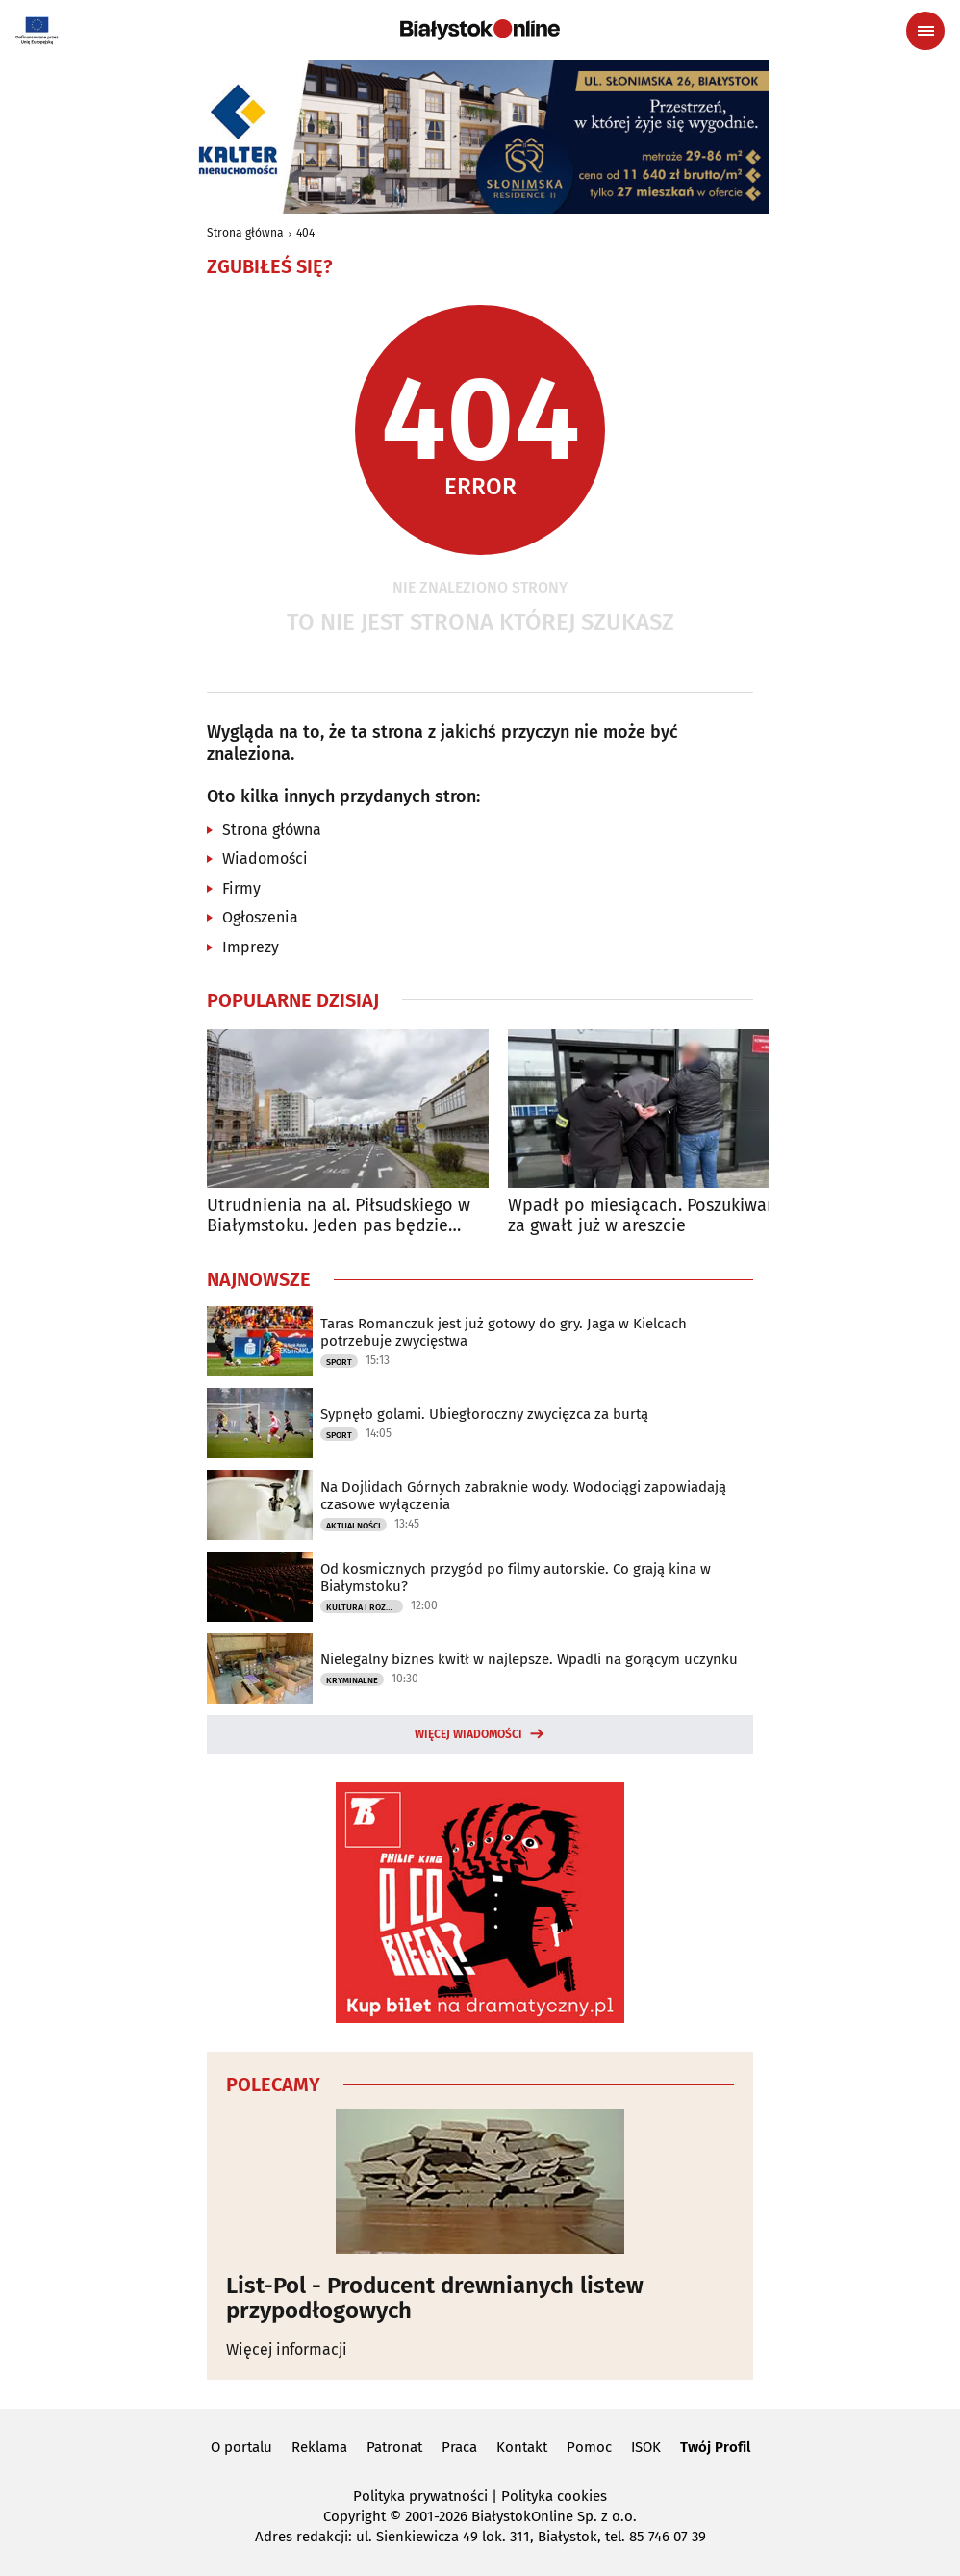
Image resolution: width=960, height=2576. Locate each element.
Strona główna (245, 233)
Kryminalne (352, 1680)
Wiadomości (265, 858)
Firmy (241, 888)
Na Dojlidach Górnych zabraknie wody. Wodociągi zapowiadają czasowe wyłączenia (523, 1495)
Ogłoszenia (260, 917)
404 (305, 233)
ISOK (646, 2447)
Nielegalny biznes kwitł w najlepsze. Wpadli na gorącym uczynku (529, 1659)
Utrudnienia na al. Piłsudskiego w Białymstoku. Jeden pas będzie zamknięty (338, 1216)
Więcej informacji (286, 2349)
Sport (339, 1362)
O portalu (241, 2447)
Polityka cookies (554, 2496)
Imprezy (250, 947)
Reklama (319, 2447)
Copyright (354, 2516)
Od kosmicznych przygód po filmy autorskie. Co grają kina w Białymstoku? (515, 1577)
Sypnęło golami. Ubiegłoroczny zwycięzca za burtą (484, 1414)
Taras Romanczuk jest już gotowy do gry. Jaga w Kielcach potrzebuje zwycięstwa (503, 1332)
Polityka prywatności (420, 2496)
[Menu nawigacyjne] (925, 31)
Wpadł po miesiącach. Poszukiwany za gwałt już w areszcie (647, 1216)
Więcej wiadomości (468, 1734)
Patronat (394, 2447)
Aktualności (353, 1525)
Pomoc (589, 2447)
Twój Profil (715, 2447)
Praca (459, 2447)
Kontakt (521, 2447)
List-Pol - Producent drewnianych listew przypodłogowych (435, 2298)
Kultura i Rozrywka (364, 1607)
